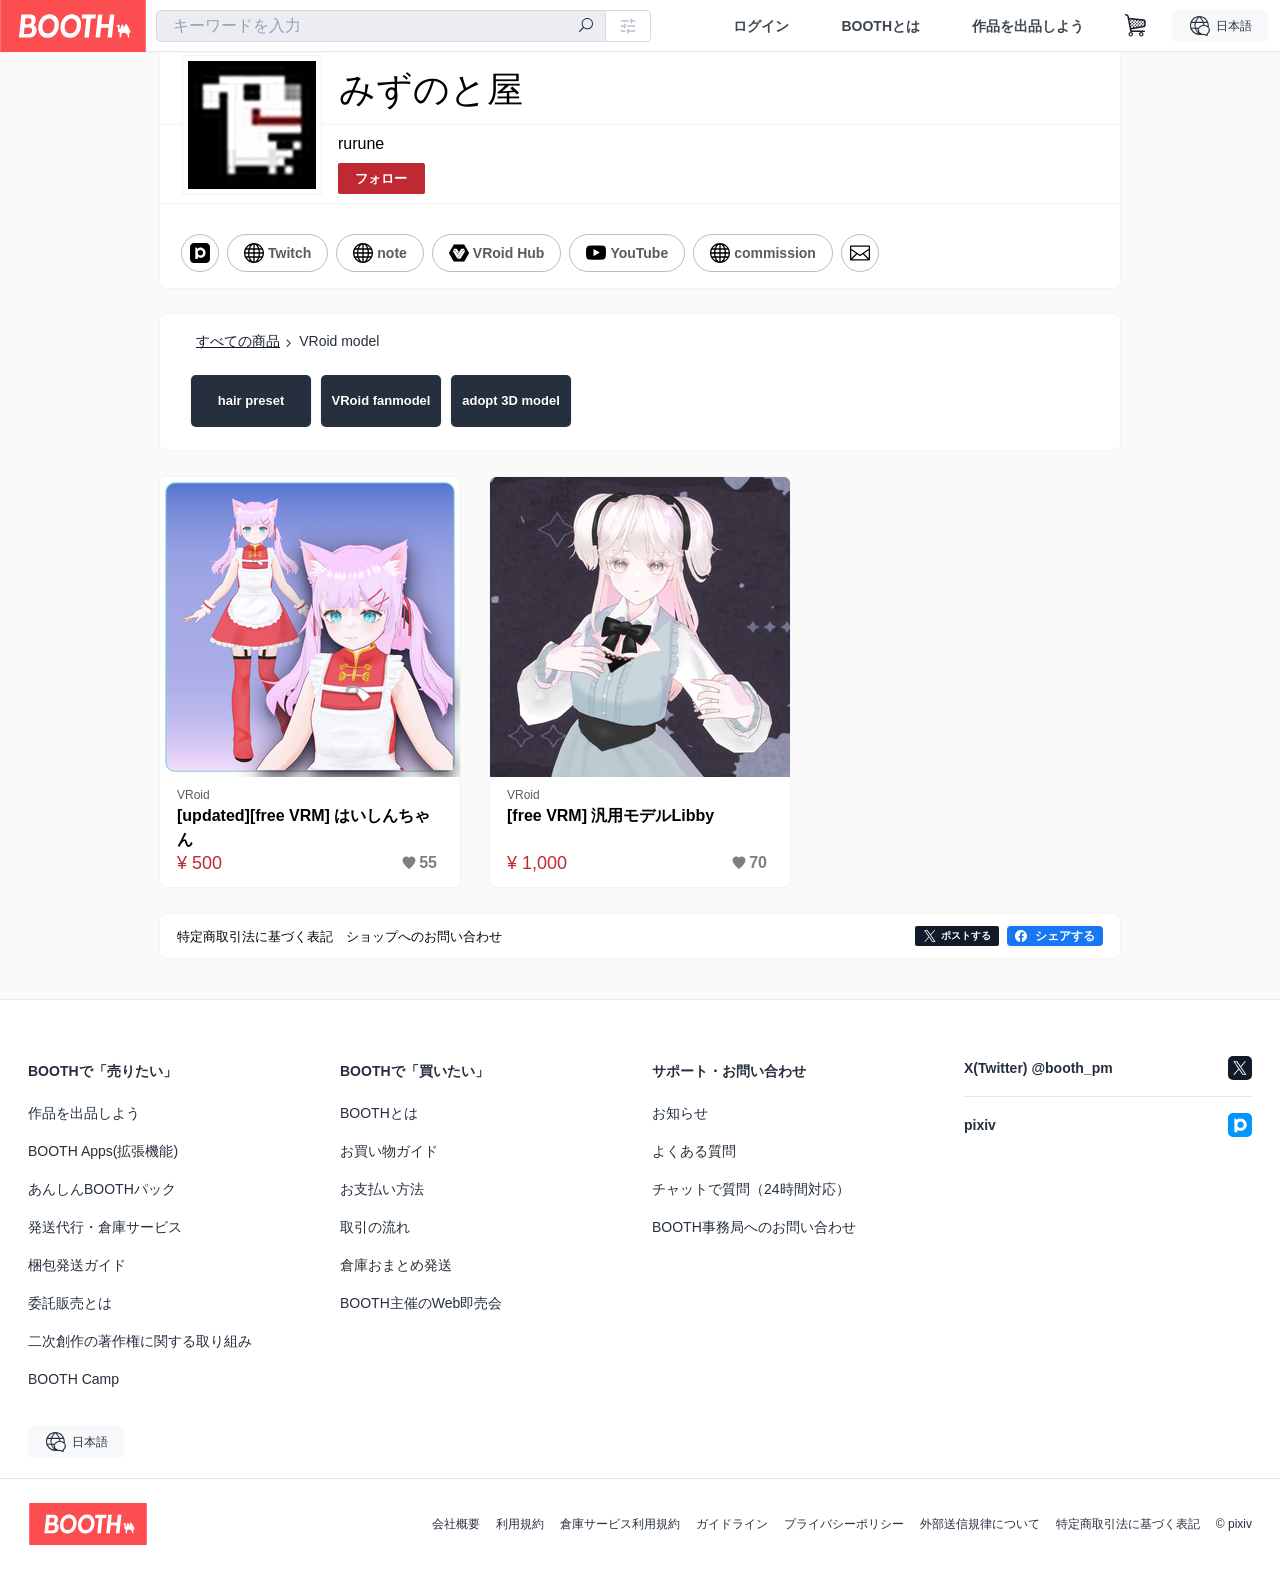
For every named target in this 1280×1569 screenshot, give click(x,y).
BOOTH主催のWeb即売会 (421, 1303)
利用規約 (520, 1524)
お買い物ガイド (389, 1151)
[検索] (586, 27)
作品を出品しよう (1028, 26)
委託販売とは (70, 1303)
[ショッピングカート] (1136, 26)
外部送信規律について (980, 1524)
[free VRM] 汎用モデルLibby (610, 815)
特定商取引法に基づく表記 (1128, 1524)
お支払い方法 (382, 1189)
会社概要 (456, 1524)
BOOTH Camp (73, 1379)
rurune (361, 143)
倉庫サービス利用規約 (620, 1524)
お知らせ (680, 1113)
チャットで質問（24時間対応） (751, 1189)
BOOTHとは (880, 26)
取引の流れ (375, 1227)
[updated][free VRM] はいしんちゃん (303, 827)
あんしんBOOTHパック (102, 1189)
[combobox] (381, 26)
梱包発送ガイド (77, 1265)
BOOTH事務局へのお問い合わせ (754, 1227)
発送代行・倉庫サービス (105, 1227)
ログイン (761, 26)
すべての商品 (238, 341)
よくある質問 (694, 1151)
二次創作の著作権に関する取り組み (140, 1341)
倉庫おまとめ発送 (396, 1265)
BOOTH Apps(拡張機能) (103, 1151)
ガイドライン (732, 1524)
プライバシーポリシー (844, 1524)
